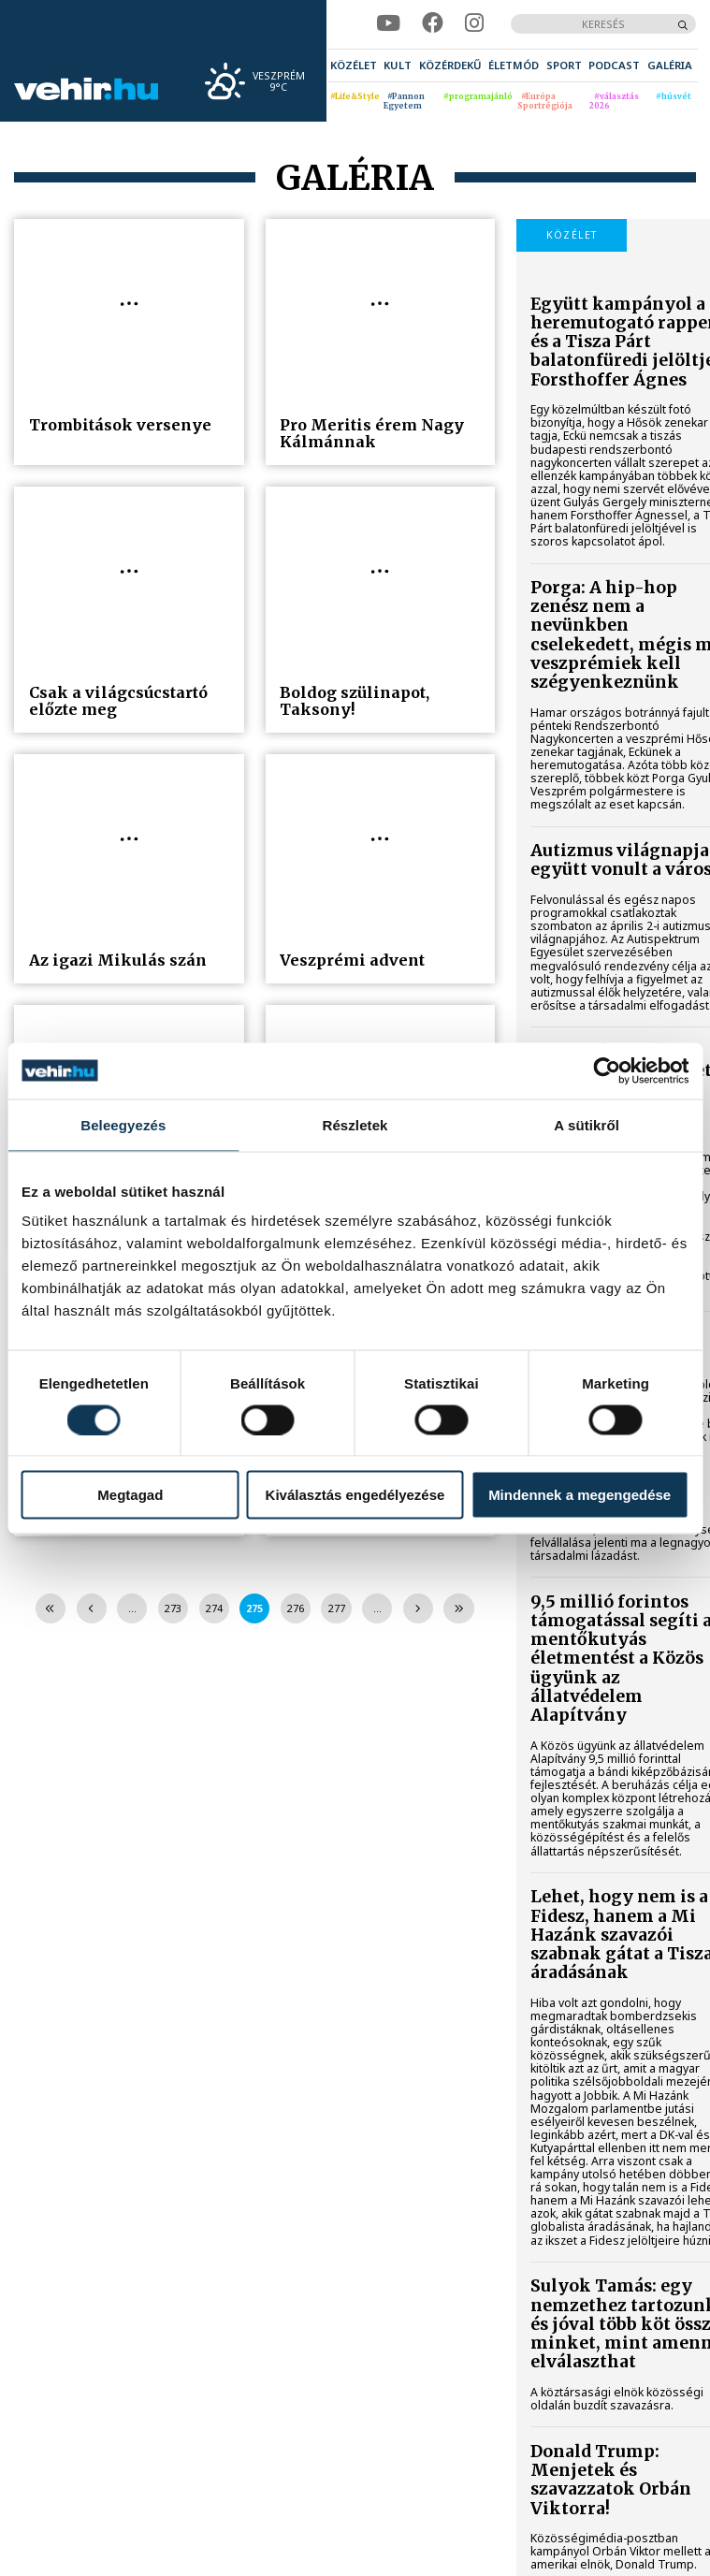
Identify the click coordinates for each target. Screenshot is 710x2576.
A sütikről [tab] (586, 1124)
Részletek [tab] (354, 1124)
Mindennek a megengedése (579, 1495)
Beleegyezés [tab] (123, 1124)
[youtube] (388, 24)
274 (214, 1608)
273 (173, 1608)
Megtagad (130, 1495)
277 (336, 1608)
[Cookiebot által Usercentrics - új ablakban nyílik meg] (606, 1070)
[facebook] (432, 24)
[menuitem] (353, 65)
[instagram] (474, 24)
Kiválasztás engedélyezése (355, 1495)
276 (295, 1608)
